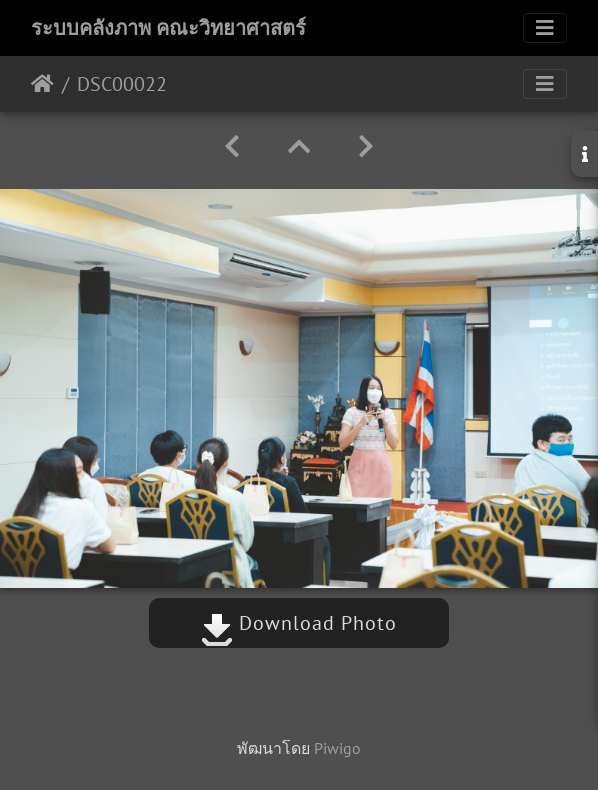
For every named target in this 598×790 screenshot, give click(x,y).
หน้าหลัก (42, 84)
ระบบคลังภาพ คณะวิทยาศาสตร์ (168, 28)
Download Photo (299, 623)
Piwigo (337, 748)
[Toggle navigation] (545, 28)
